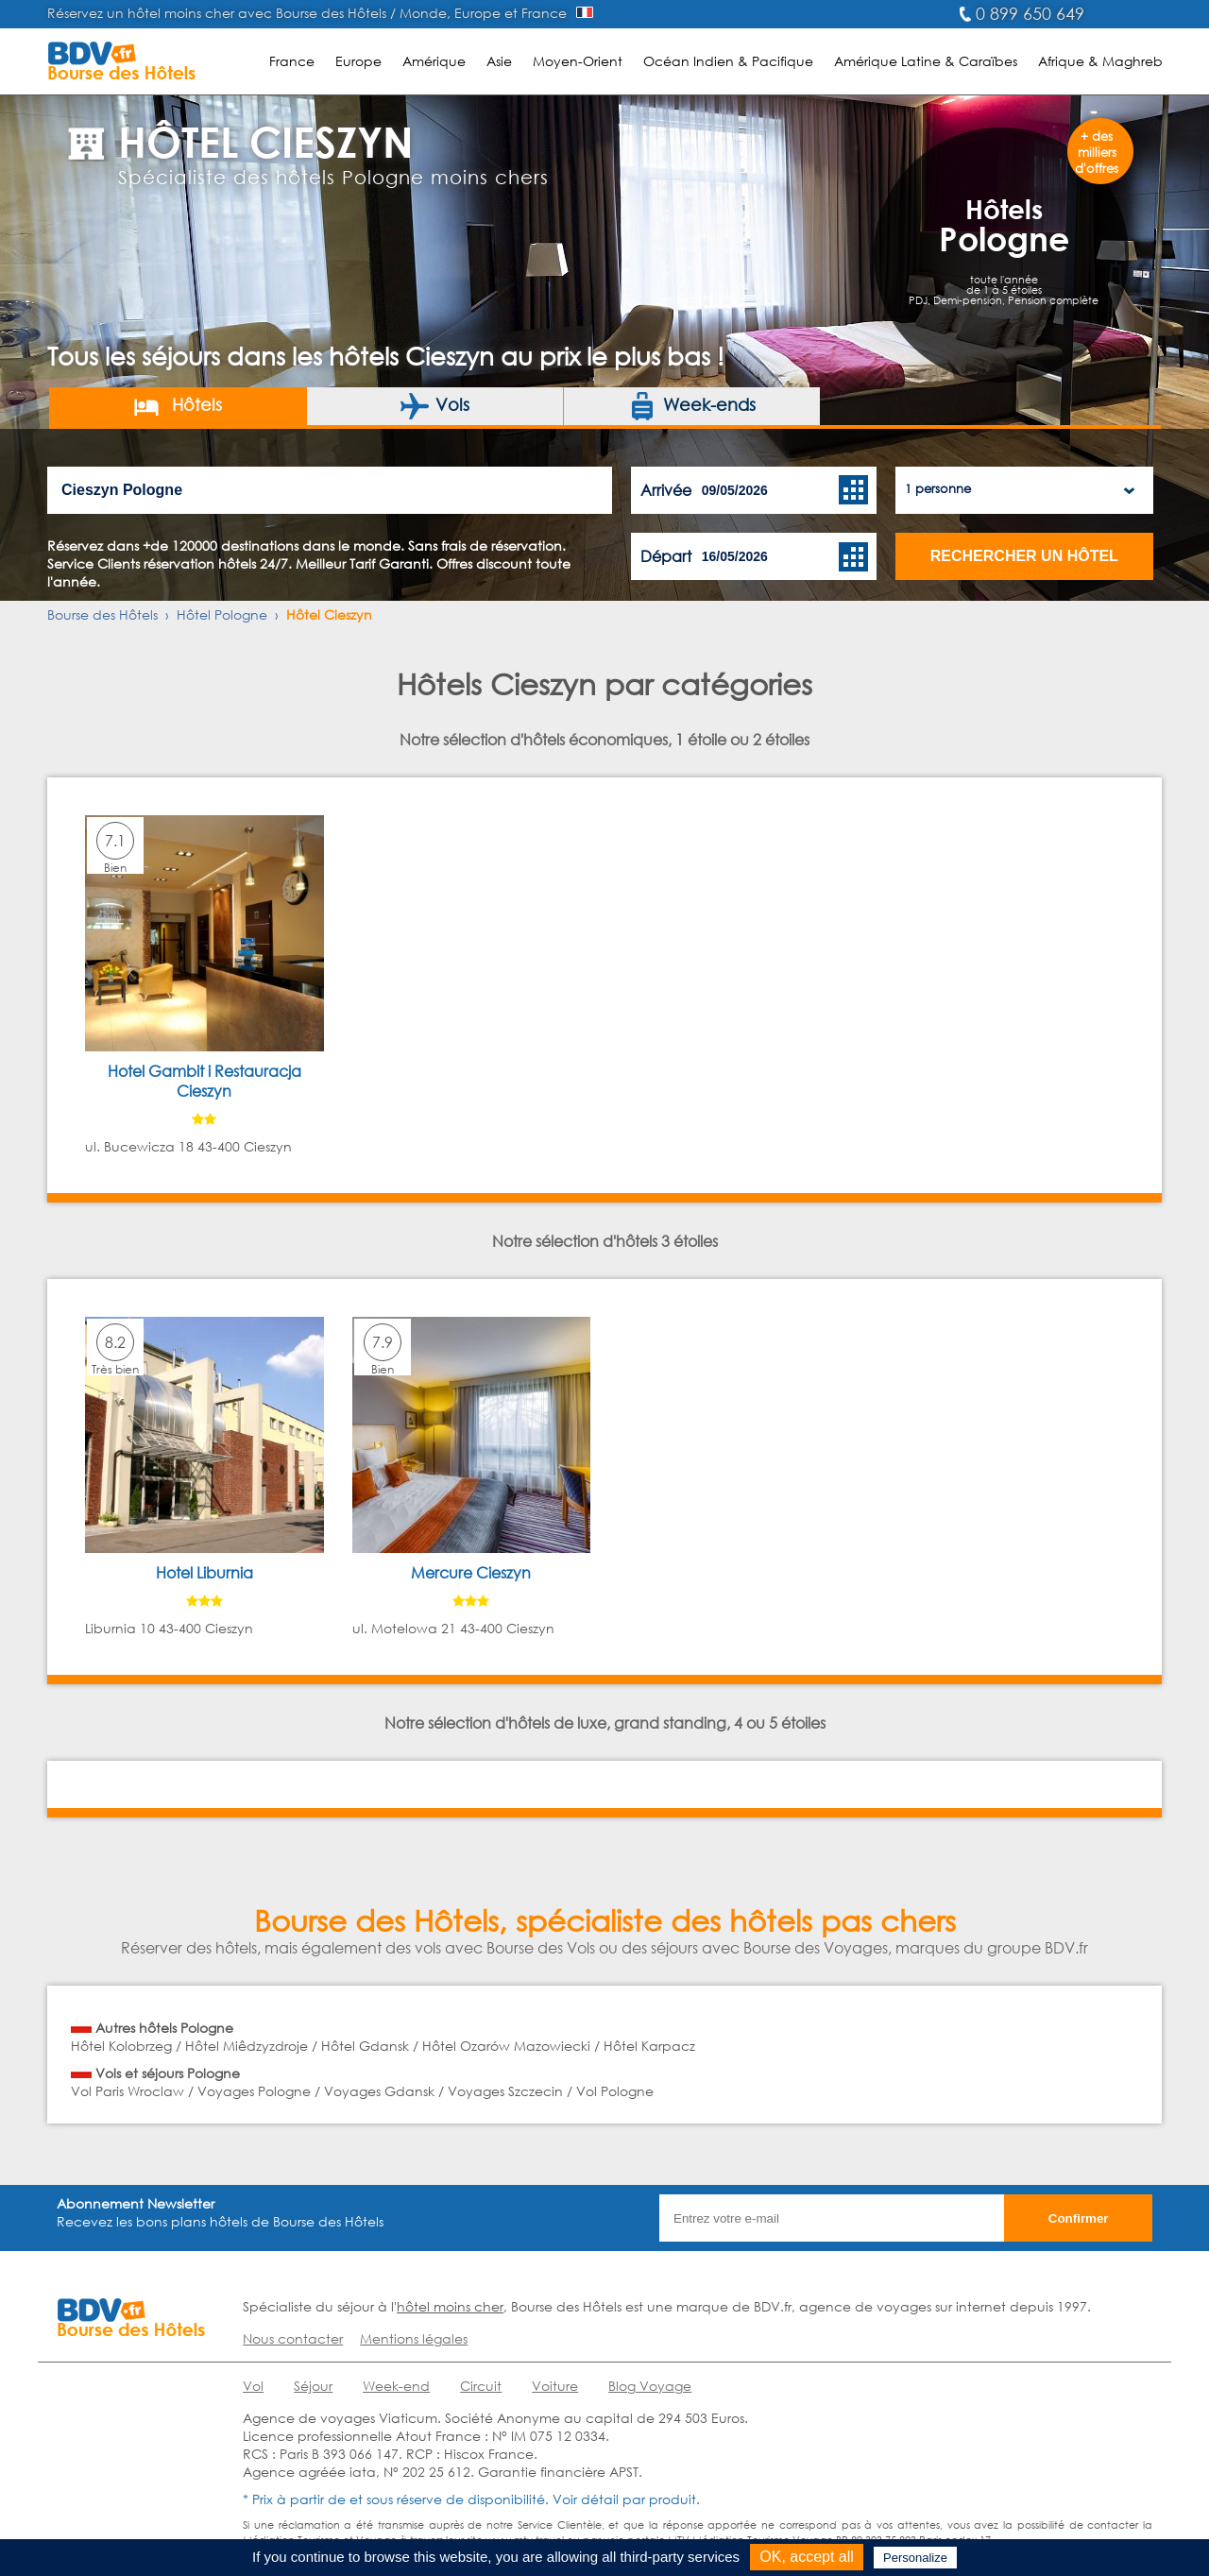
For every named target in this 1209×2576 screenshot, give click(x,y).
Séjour (313, 2386)
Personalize (915, 2557)
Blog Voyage (649, 2386)
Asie (499, 61)
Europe (358, 61)
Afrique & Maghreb (1100, 61)
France (292, 61)
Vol (253, 2386)
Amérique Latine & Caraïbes (925, 61)
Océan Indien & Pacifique (728, 61)
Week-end (396, 2386)
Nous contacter (293, 2338)
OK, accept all (806, 2557)
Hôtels (177, 406)
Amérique (434, 61)
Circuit (481, 2386)
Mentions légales (414, 2338)
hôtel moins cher (450, 2306)
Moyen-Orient (577, 61)
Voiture (555, 2386)
